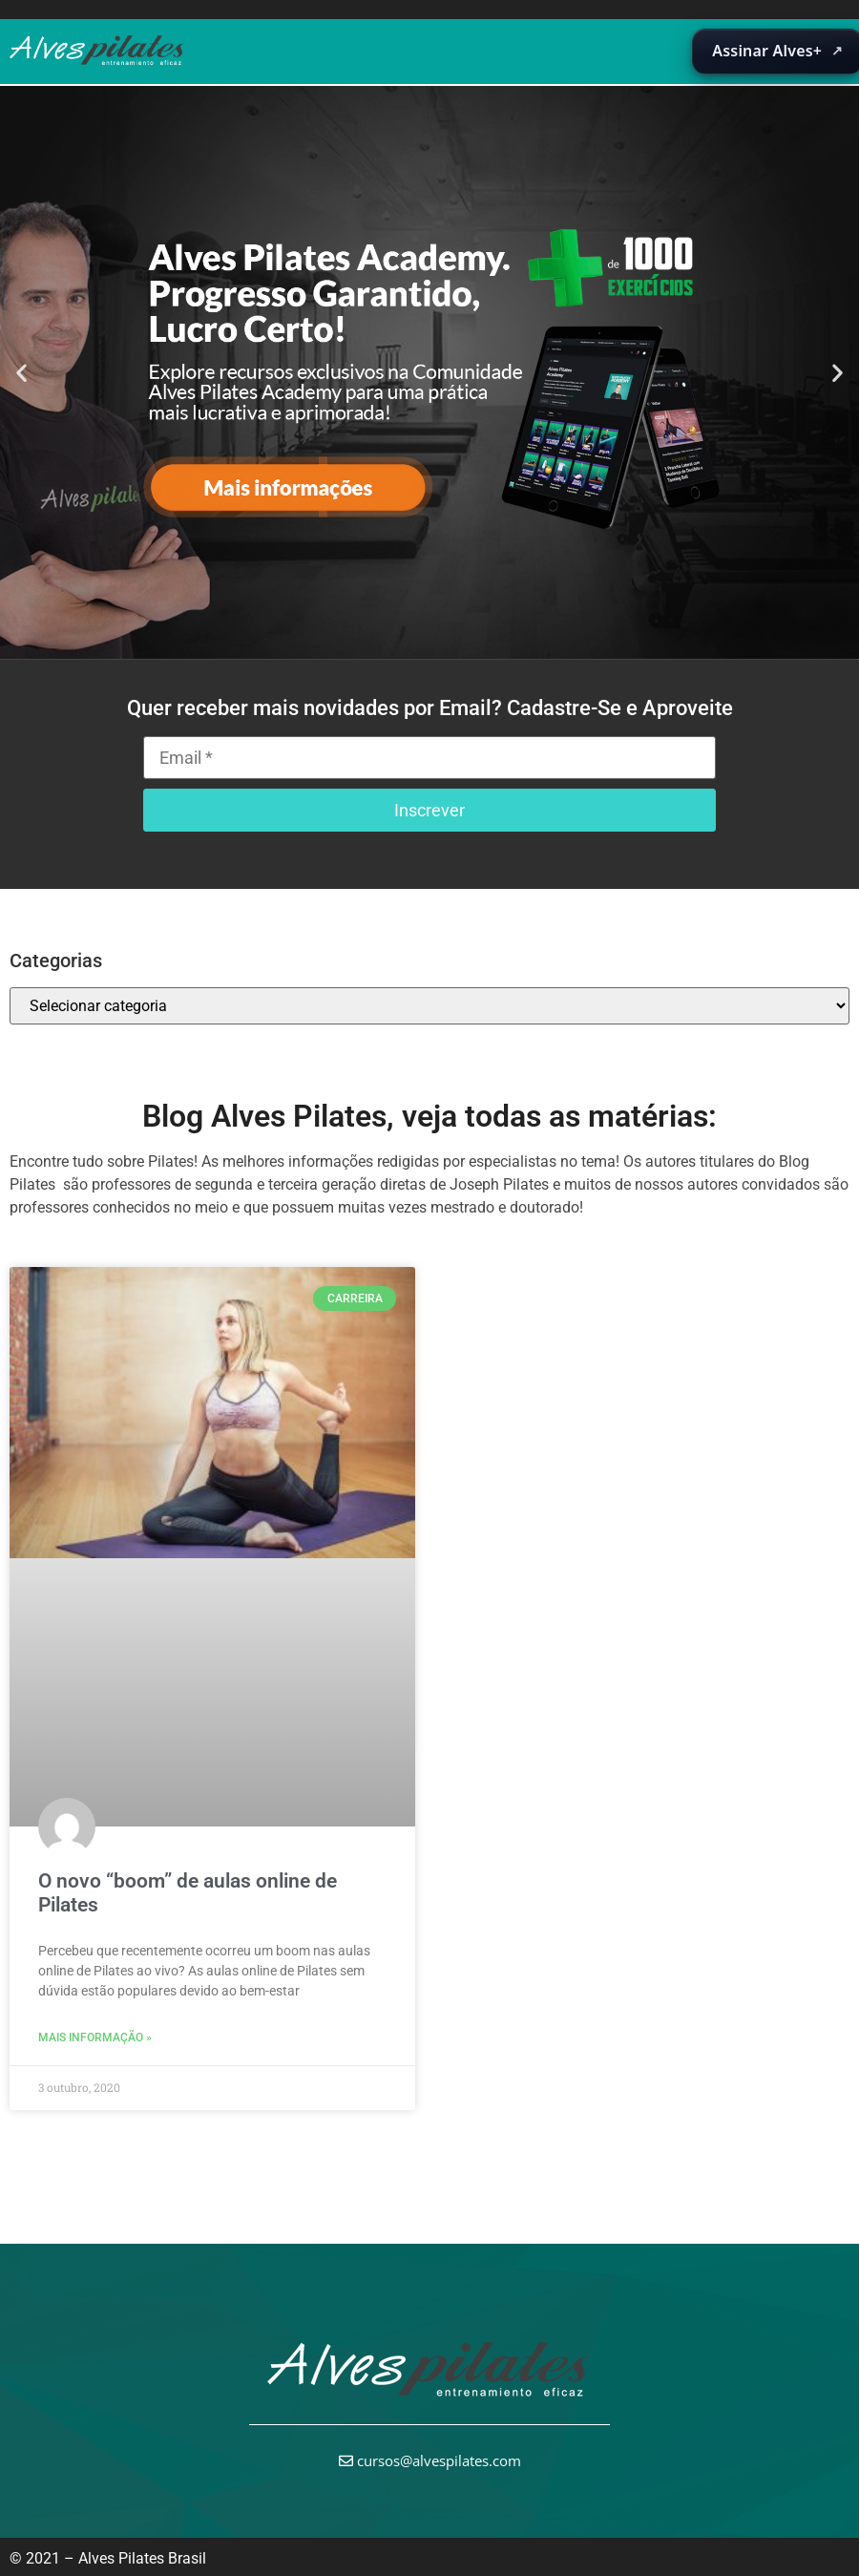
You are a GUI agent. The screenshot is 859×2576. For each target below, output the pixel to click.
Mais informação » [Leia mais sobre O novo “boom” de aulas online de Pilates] (95, 2037)
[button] (21, 372)
